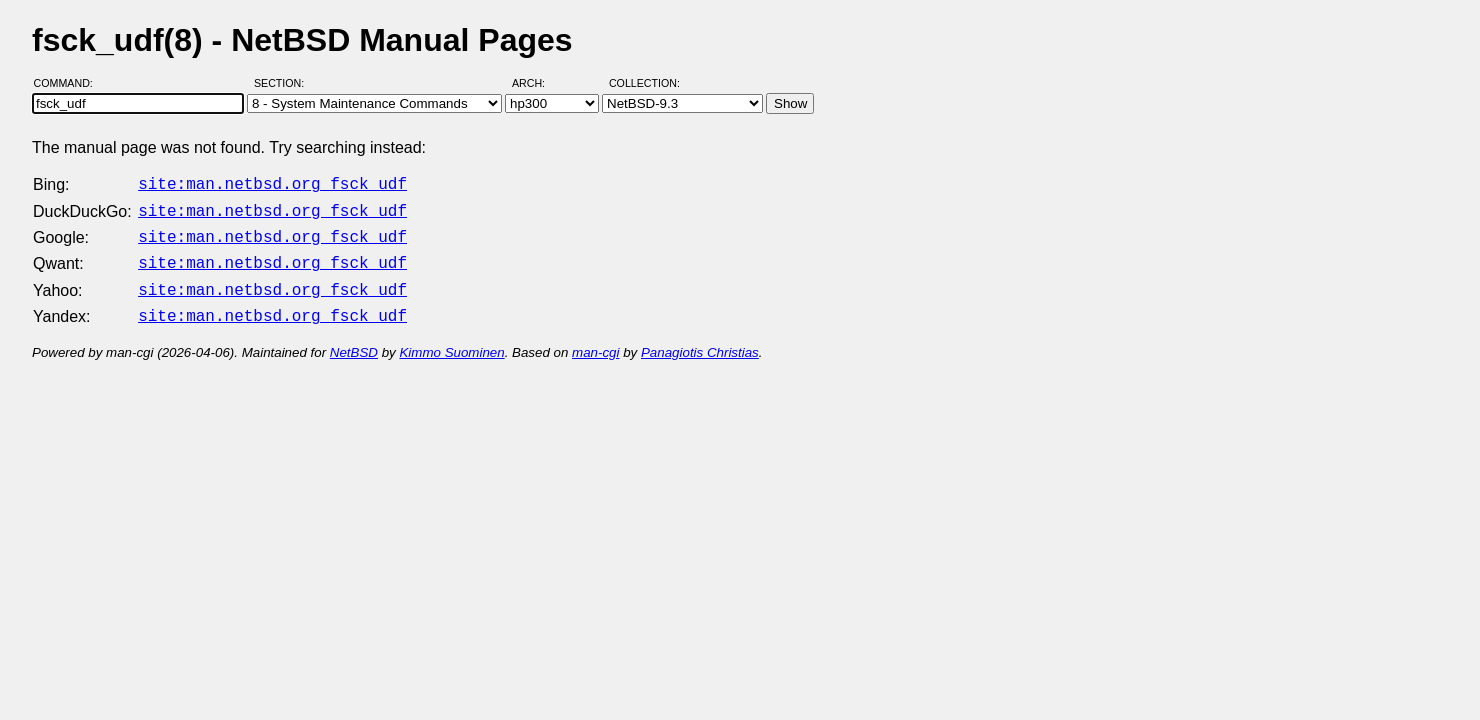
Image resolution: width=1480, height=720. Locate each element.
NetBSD (354, 340)
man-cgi (595, 340)
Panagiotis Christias (700, 340)
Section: (283, 83)
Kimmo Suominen (451, 340)
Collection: (644, 83)
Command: (69, 83)
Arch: (537, 83)
